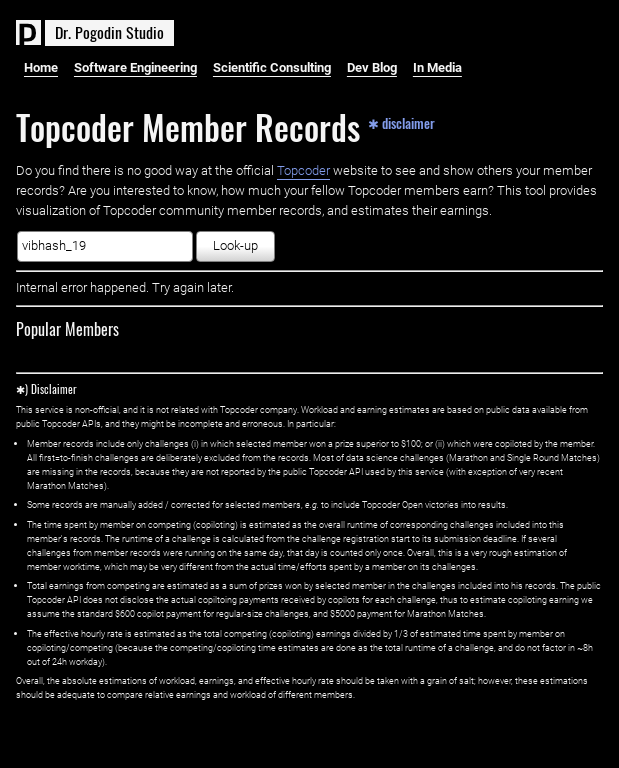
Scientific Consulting (272, 67)
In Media (437, 67)
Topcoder (303, 170)
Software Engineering (135, 67)
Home (41, 67)
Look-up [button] (235, 245)
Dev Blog (372, 67)
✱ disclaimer (401, 122)
